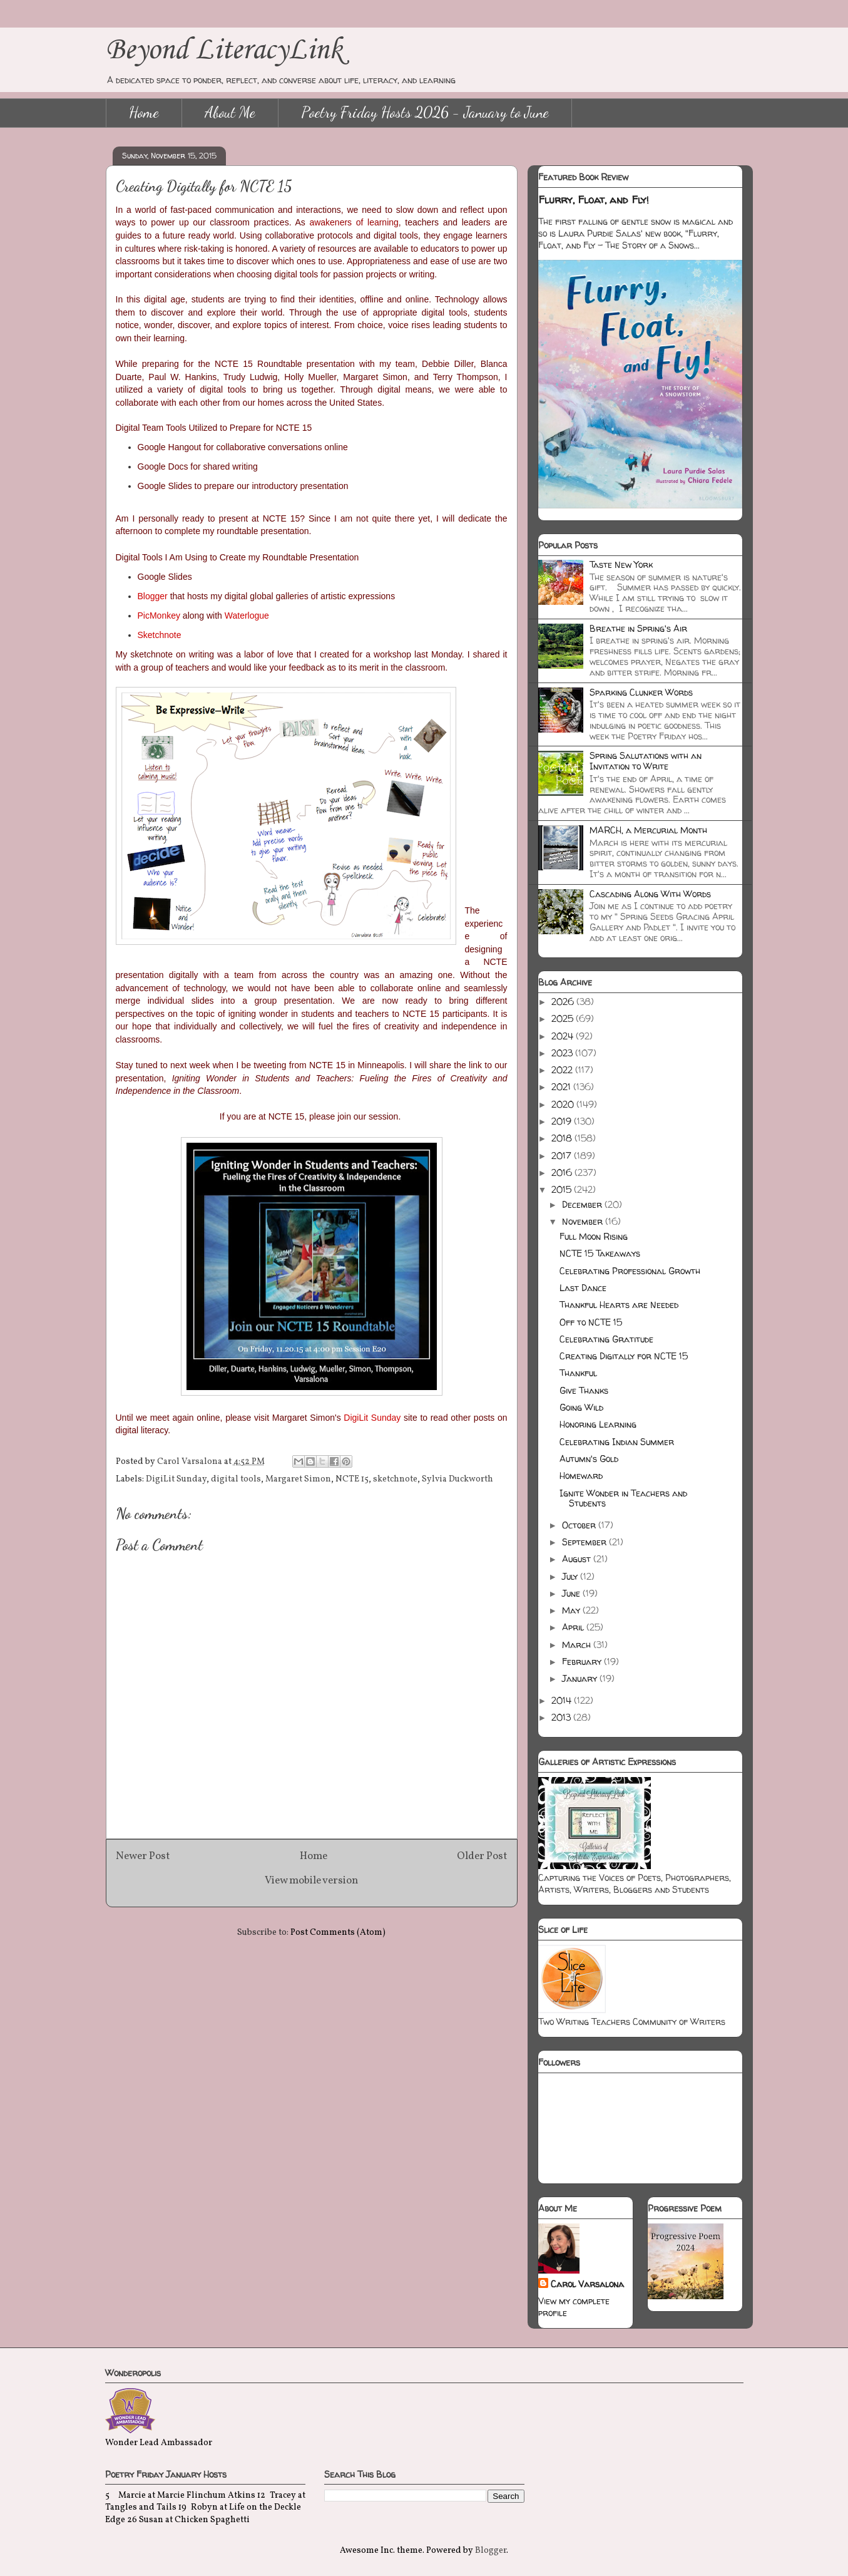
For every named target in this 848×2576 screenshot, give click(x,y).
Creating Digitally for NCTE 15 (623, 1356)
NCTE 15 (352, 1479)
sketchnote (395, 1479)
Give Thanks (583, 1390)
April (574, 1627)
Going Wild (581, 1407)
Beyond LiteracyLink (224, 50)
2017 (562, 1156)
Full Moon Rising (593, 1236)
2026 (563, 1001)
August (577, 1559)
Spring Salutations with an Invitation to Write (646, 761)
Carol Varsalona (587, 2284)
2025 (563, 1018)
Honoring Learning (597, 1424)
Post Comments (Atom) (338, 1933)
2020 (563, 1104)
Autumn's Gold (588, 1459)
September (585, 1542)
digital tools (236, 1479)
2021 (562, 1087)
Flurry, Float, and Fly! (593, 200)
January (581, 1678)
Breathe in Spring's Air (638, 628)
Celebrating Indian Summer (616, 1442)
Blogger (490, 2551)
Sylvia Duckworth (457, 1479)
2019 (562, 1121)
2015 (562, 1189)
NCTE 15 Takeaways (599, 1253)
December (583, 1204)
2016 (563, 1172)
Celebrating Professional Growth (629, 1271)
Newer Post (143, 1856)
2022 (563, 1070)
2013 (562, 1717)
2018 (563, 1138)
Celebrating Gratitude (606, 1339)
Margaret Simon (298, 1479)
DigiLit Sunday (176, 1479)
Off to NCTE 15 (590, 1322)
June (572, 1593)
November (583, 1221)
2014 (562, 1700)
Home (144, 112)
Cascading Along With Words (650, 894)
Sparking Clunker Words (641, 692)
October (580, 1525)
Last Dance (582, 1288)
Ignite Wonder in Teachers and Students (623, 1498)
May (572, 1610)
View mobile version (311, 1880)
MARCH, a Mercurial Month (648, 830)
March (577, 1645)
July (571, 1576)
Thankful (578, 1373)
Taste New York (621, 564)
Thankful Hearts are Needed (618, 1305)
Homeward (581, 1475)
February (583, 1661)
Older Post (482, 1856)
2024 (563, 1036)
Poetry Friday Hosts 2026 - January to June (425, 112)
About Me (230, 112)
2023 (563, 1053)
